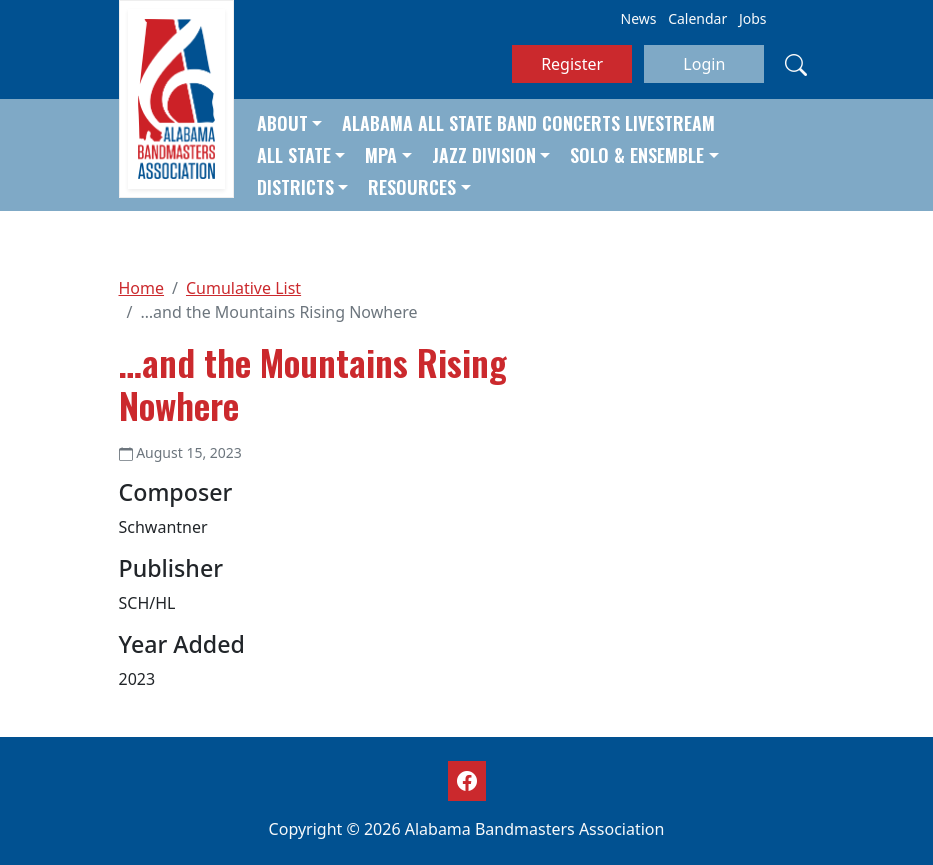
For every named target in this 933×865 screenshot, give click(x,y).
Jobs (753, 18)
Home (142, 288)
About (282, 123)
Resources (412, 187)
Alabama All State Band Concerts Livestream (528, 123)
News (639, 18)
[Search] (796, 64)
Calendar (697, 18)
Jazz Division (484, 155)
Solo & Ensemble (637, 155)
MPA (381, 155)
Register (572, 64)
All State (294, 155)
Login (704, 64)
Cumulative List (243, 288)
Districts (295, 187)
